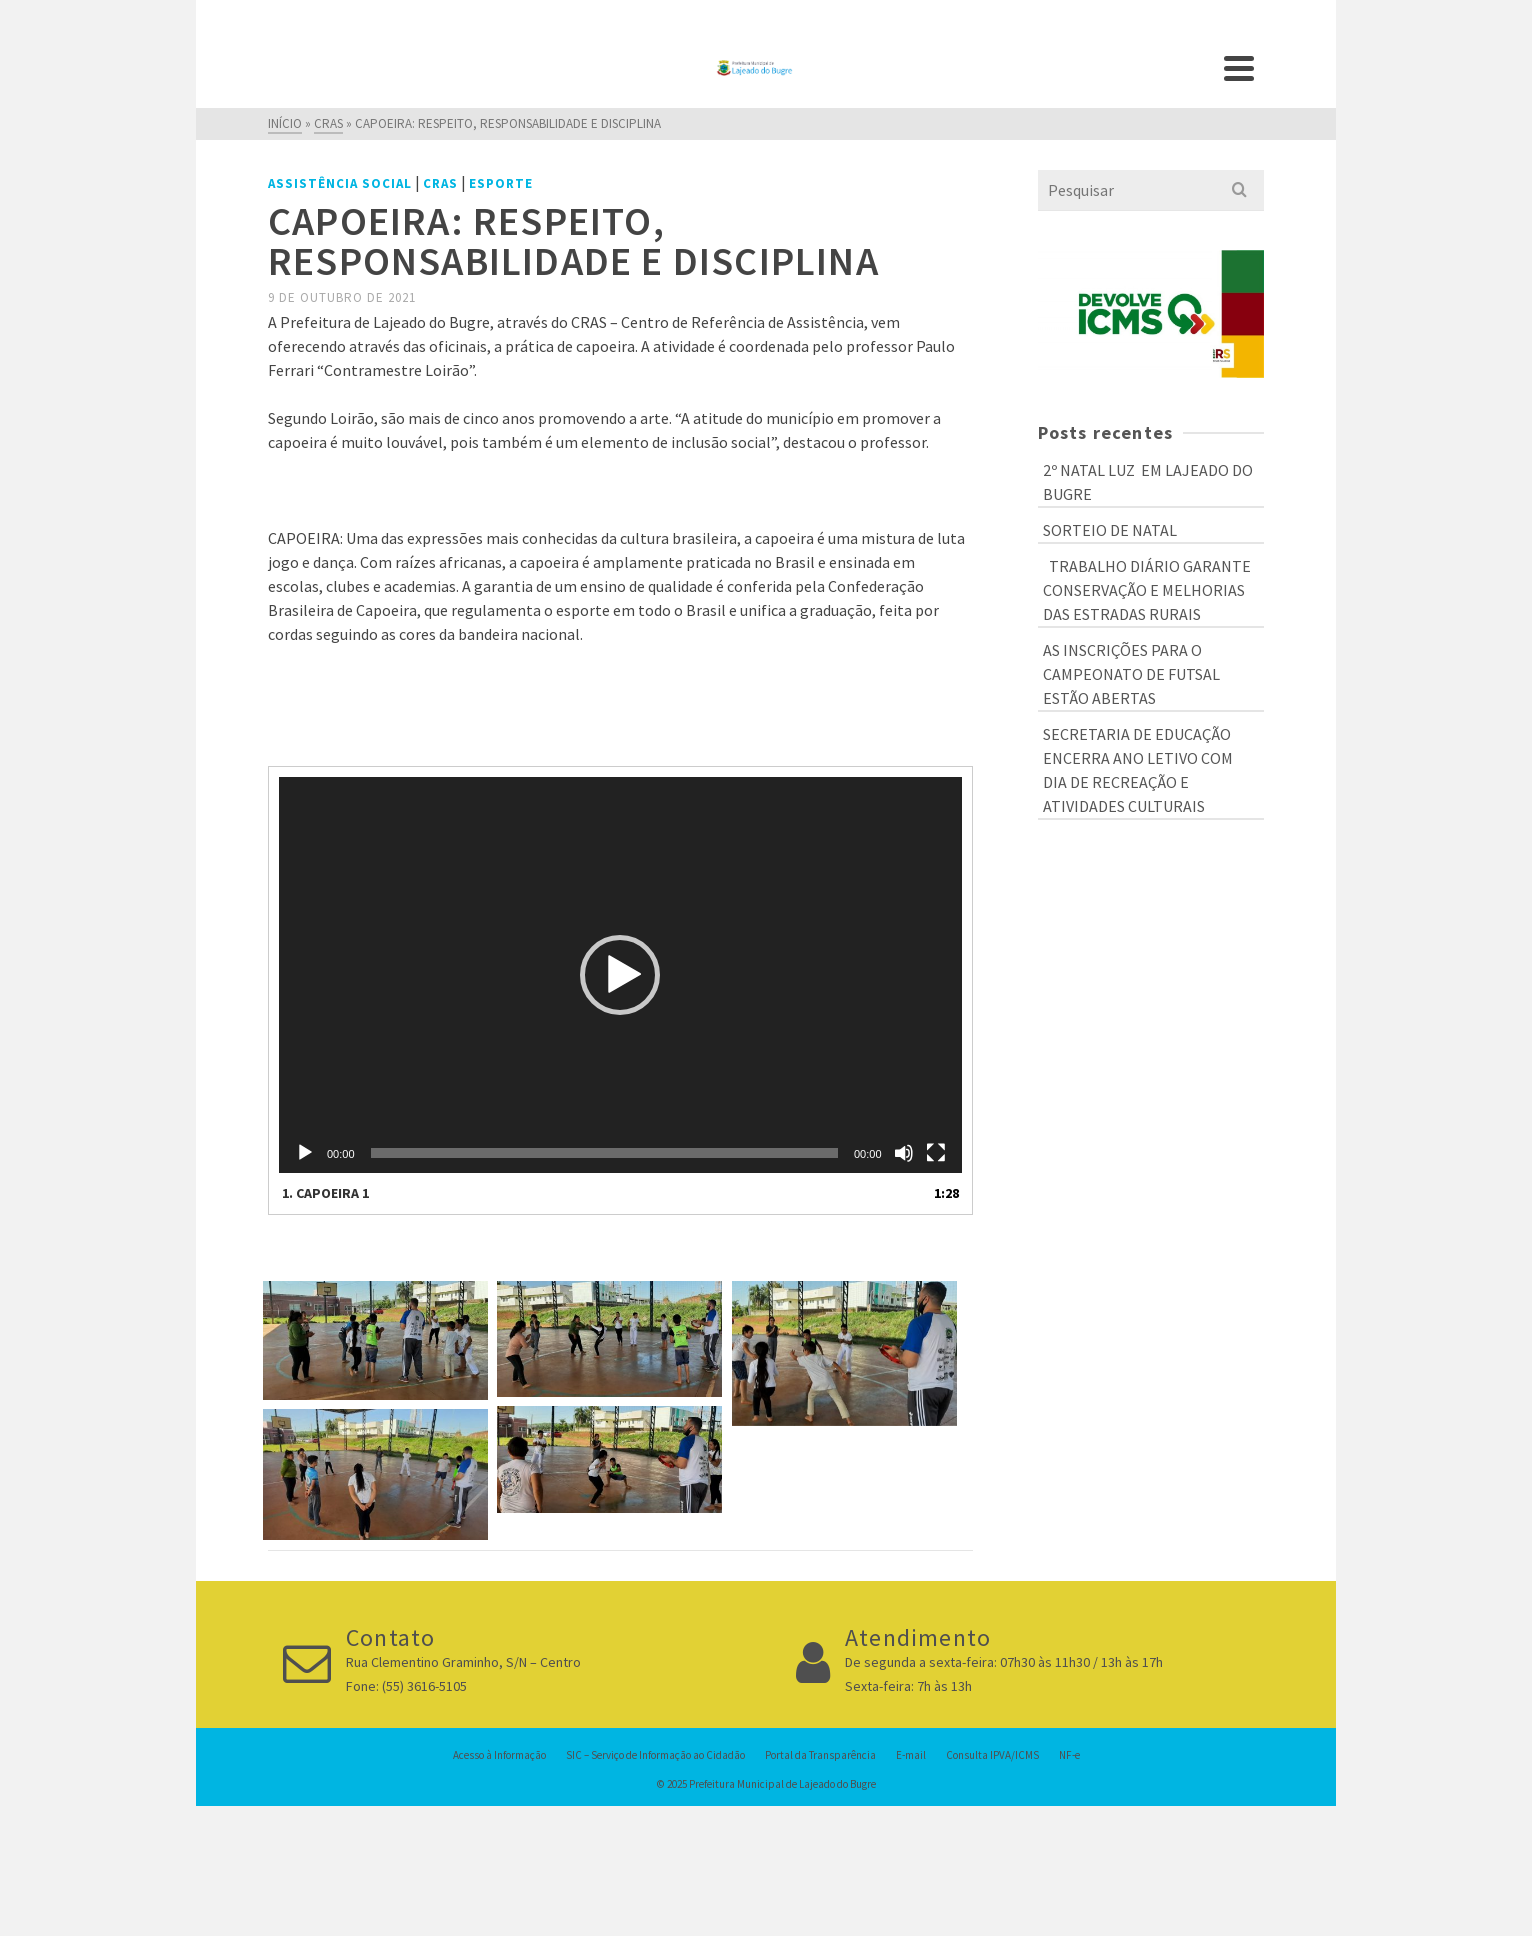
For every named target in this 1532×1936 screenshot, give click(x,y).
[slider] (604, 1153)
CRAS (440, 183)
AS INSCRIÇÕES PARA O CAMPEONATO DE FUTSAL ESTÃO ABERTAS (1131, 674)
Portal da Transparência (820, 1755)
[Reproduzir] (305, 1153)
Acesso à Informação (499, 1755)
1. (325, 1193)
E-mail (911, 1755)
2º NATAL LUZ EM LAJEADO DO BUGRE (1148, 482)
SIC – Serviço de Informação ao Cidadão (655, 1755)
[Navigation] (1239, 68)
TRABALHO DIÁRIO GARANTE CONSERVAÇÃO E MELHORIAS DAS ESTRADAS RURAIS (1147, 590)
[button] (620, 975)
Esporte (501, 183)
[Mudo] (904, 1153)
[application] (620, 975)
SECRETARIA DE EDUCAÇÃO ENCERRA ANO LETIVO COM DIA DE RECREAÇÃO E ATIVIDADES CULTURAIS (1138, 770)
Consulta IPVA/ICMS (992, 1755)
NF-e (1069, 1755)
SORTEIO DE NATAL (1110, 530)
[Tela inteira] (936, 1153)
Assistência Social (340, 183)
